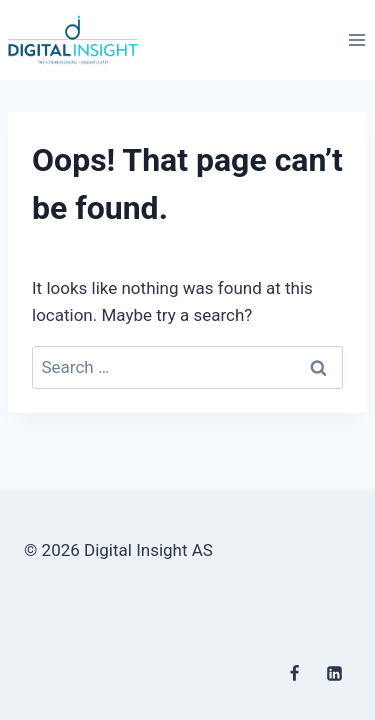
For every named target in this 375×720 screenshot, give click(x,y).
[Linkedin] (334, 673)
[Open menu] (356, 39)
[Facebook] (295, 673)
